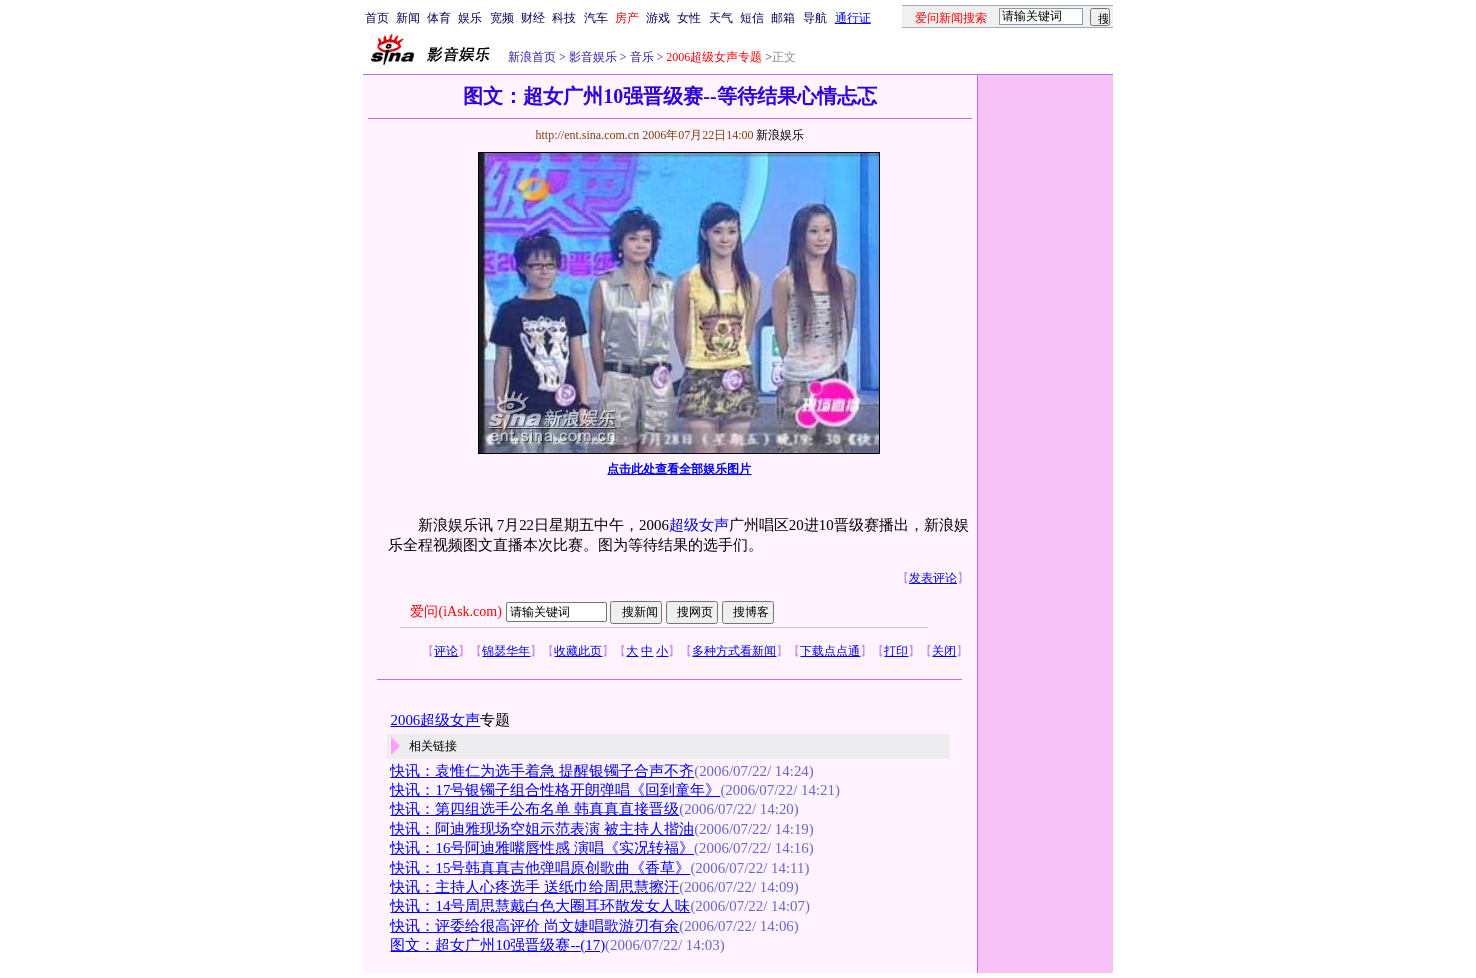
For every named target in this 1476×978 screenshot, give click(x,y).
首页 (377, 18)
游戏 (658, 18)
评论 (446, 651)
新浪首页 (532, 57)
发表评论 (933, 578)
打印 (896, 651)
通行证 (853, 18)
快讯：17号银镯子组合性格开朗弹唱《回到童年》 (555, 790)
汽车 (596, 18)
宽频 (502, 18)
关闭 (944, 651)
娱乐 (470, 18)
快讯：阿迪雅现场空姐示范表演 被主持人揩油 (542, 829)
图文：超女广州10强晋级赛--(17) (497, 945)
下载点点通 (830, 651)
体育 (439, 18)
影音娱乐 (593, 57)
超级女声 (699, 525)
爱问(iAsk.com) (455, 611)
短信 (752, 18)
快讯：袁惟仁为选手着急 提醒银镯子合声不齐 (542, 771)
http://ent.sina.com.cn (588, 135)
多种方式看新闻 (734, 651)
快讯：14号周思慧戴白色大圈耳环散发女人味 (540, 906)
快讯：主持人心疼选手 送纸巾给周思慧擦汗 (534, 887)
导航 (815, 18)
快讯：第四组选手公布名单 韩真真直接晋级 (534, 809)
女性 (689, 18)
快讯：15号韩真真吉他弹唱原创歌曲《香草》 (540, 868)
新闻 (408, 18)
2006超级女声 (435, 720)
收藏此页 (578, 651)
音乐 (640, 57)
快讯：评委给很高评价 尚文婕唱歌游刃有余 (534, 926)
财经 (533, 18)
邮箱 (783, 18)
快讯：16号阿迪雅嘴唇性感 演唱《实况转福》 (542, 848)
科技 (564, 18)
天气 (721, 18)
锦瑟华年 (506, 651)
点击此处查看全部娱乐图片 (679, 469)
